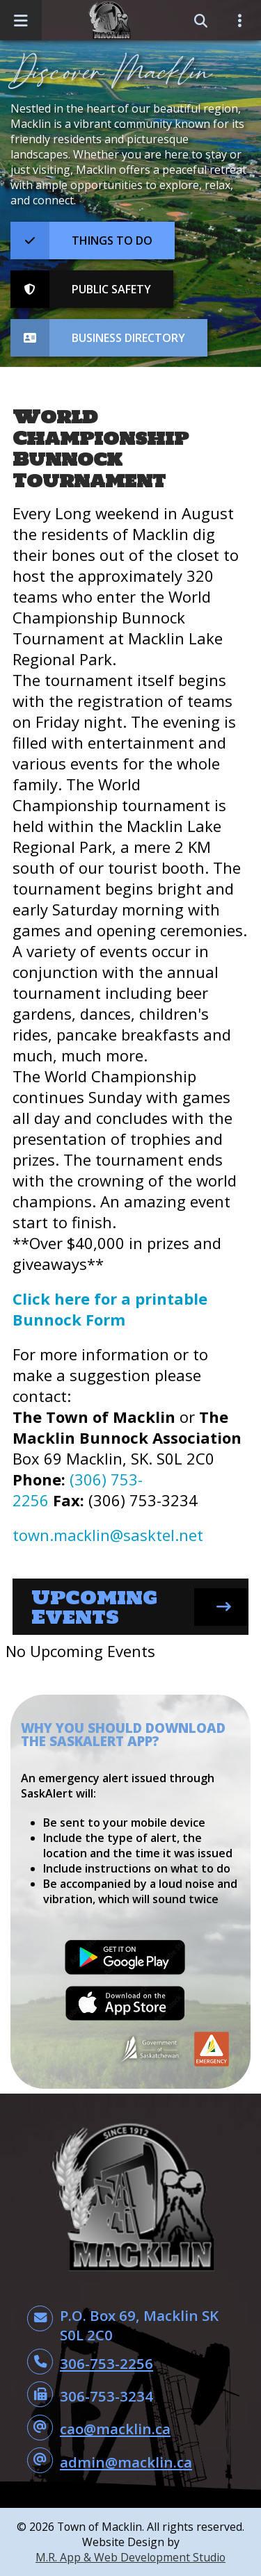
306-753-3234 (106, 2396)
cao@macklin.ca (115, 2428)
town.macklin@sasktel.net (108, 1534)
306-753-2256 (106, 2363)
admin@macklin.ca (126, 2462)
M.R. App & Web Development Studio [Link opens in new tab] (130, 2557)
